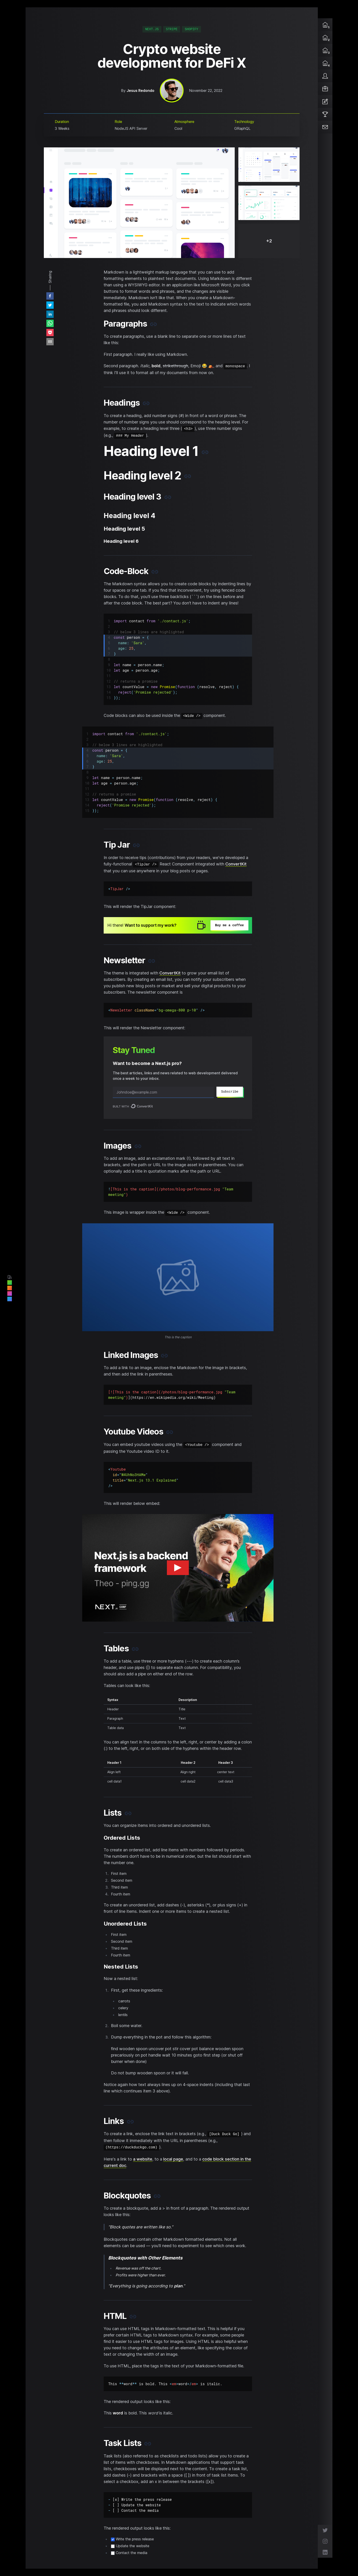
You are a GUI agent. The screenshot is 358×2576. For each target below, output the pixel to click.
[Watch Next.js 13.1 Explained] (178, 1567)
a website (142, 2159)
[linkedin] (50, 314)
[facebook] (50, 296)
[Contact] (325, 127)
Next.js (152, 29)
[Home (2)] (325, 37)
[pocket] (50, 332)
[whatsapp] (50, 323)
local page (173, 2159)
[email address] (163, 1092)
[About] (325, 75)
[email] (50, 341)
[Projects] (325, 114)
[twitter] (50, 305)
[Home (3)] (325, 50)
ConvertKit (236, 864)
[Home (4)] (325, 63)
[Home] (325, 24)
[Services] (325, 88)
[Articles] (325, 101)
